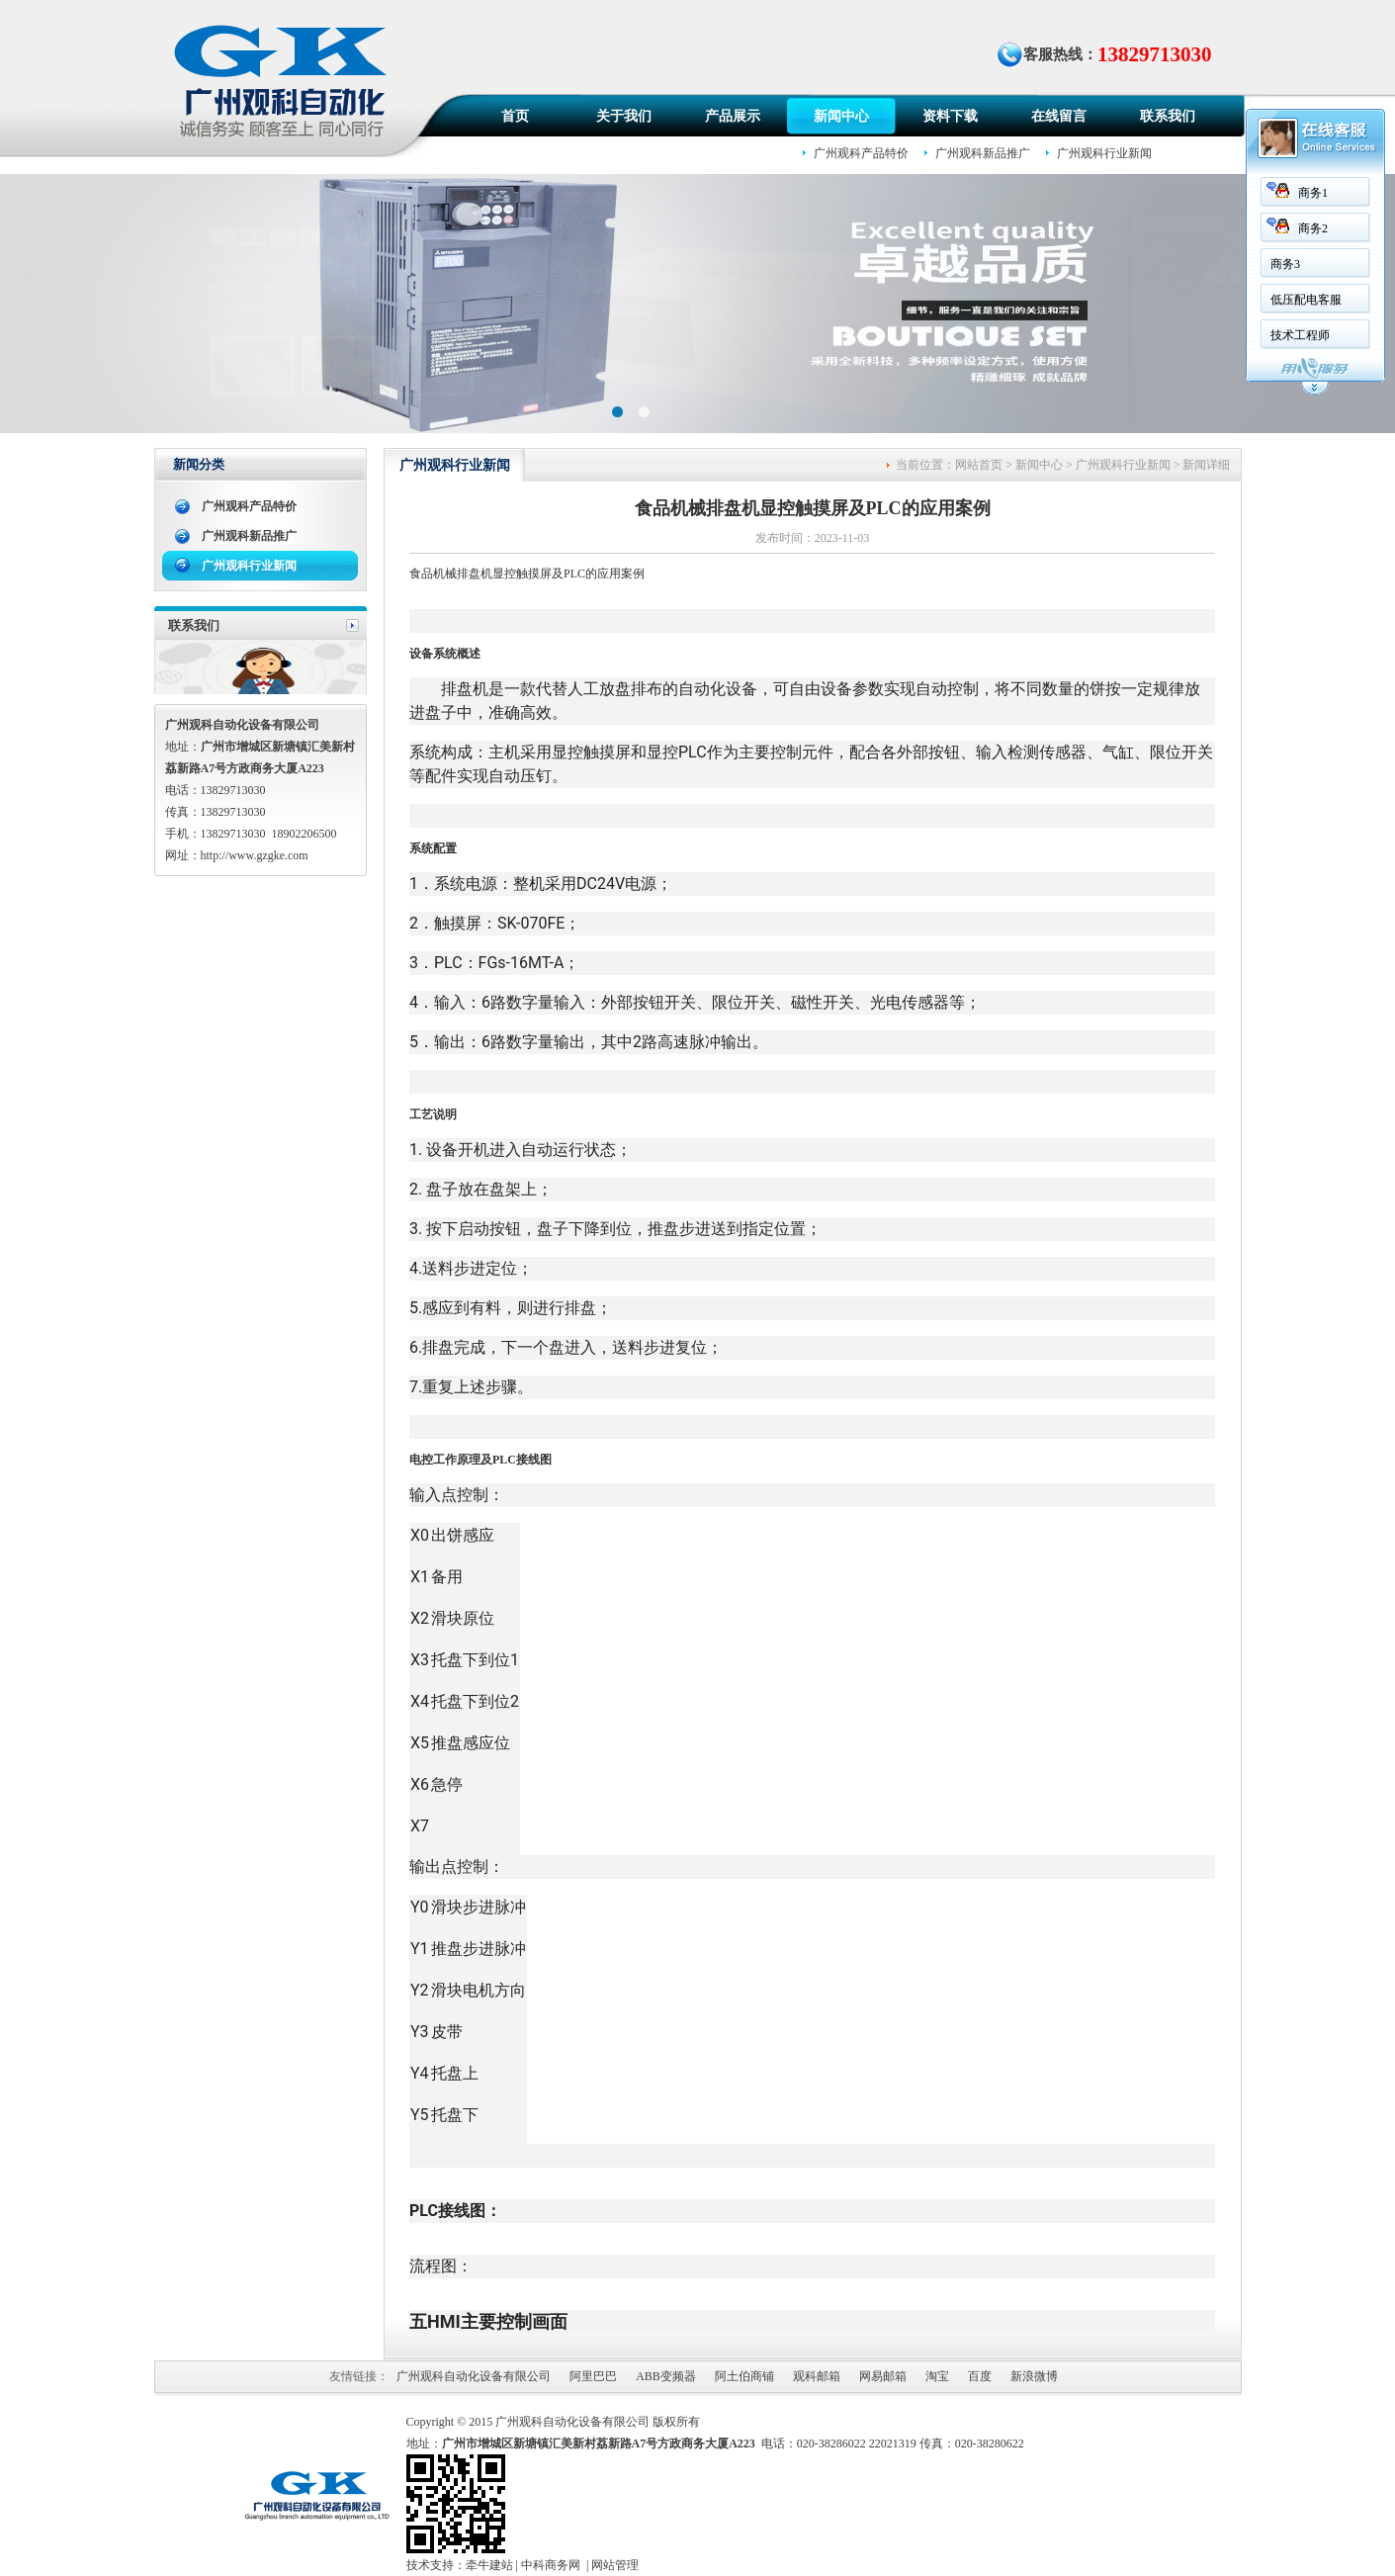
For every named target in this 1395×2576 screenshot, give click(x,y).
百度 (980, 2376)
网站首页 (979, 465)
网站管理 (615, 2565)
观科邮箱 (816, 2376)
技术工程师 (1234, 335)
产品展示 (732, 116)
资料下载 (950, 116)
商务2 (1248, 228)
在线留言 (1059, 116)
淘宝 (937, 2376)
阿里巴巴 (593, 2376)
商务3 (1220, 264)
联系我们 (1167, 116)
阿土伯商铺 (744, 2376)
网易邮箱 (883, 2376)
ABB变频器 (666, 2376)
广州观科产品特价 (861, 153)
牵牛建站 (489, 2565)
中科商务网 (550, 2565)
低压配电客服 (1240, 300)
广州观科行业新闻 (1104, 153)
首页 (515, 116)
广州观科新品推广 (982, 153)
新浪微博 (1034, 2376)
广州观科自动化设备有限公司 (473, 2376)
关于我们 (624, 116)
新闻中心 (841, 116)
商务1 (1248, 193)
